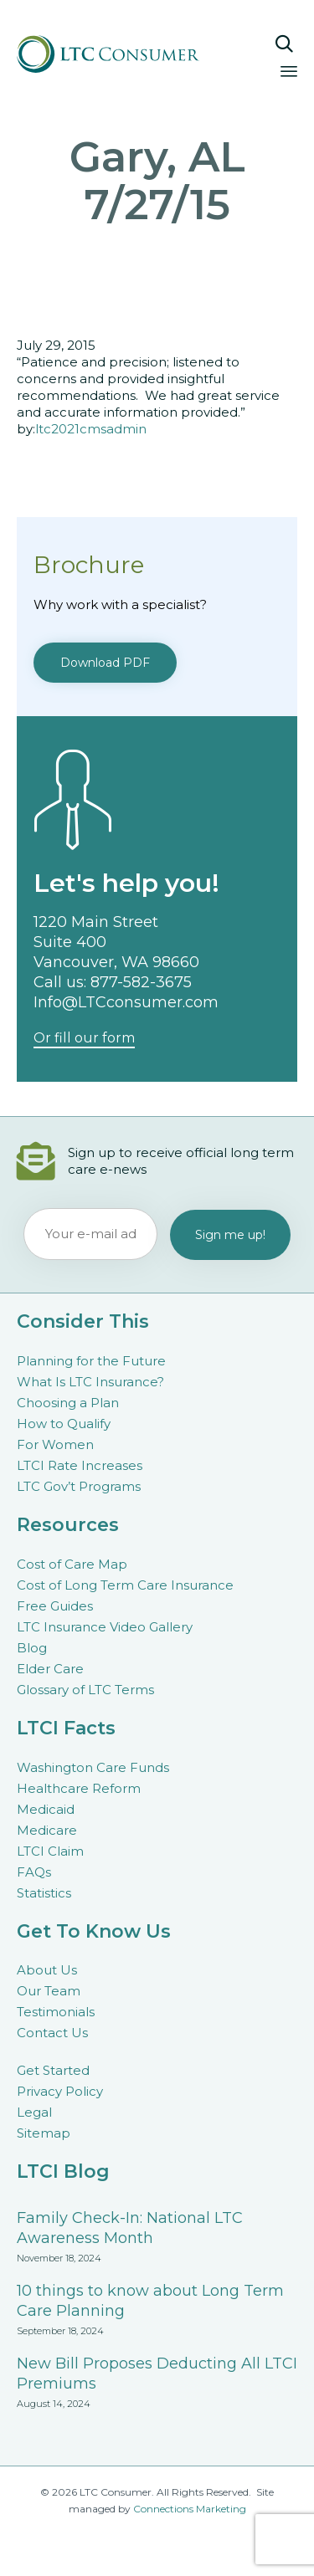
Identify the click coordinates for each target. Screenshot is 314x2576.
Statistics (44, 1893)
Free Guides (55, 1606)
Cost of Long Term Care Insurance (125, 1585)
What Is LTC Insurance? (90, 1382)
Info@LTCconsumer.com (126, 1002)
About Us (47, 1970)
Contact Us (52, 2033)
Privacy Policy (60, 2091)
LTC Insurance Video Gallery (105, 1627)
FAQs (34, 1872)
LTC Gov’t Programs (79, 1486)
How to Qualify (64, 1423)
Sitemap (43, 2133)
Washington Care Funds (93, 1767)
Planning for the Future (91, 1361)
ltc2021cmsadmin (91, 429)
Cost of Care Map (72, 1564)
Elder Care (50, 1669)
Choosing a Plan (68, 1403)
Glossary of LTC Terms (85, 1690)
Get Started (53, 2070)
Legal (34, 2112)
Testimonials (56, 2012)
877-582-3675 (141, 982)
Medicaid (46, 1809)
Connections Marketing (189, 2508)
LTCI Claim (50, 1851)
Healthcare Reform (79, 1788)
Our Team (48, 1991)
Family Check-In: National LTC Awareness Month (130, 2228)
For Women (55, 1444)
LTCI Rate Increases (79, 1465)
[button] (105, 663)
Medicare (47, 1830)
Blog (32, 1648)
